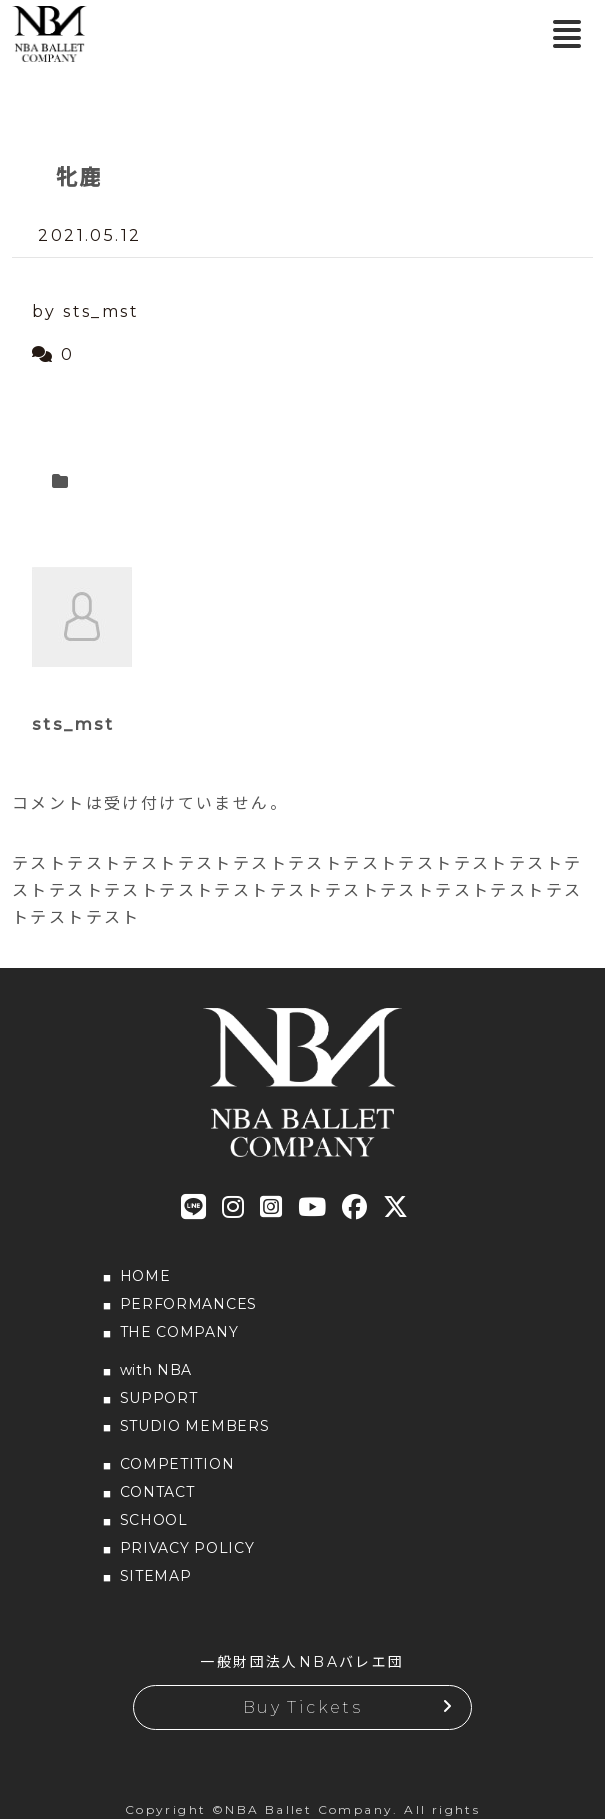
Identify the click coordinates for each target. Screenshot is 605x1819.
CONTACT (157, 1492)
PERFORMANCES (188, 1304)
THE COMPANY (179, 1332)
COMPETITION (177, 1464)
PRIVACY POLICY (187, 1548)
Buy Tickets (302, 1707)
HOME (145, 1276)
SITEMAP (156, 1576)
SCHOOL (154, 1520)
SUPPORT (159, 1398)
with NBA (156, 1370)
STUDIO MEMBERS (195, 1426)
